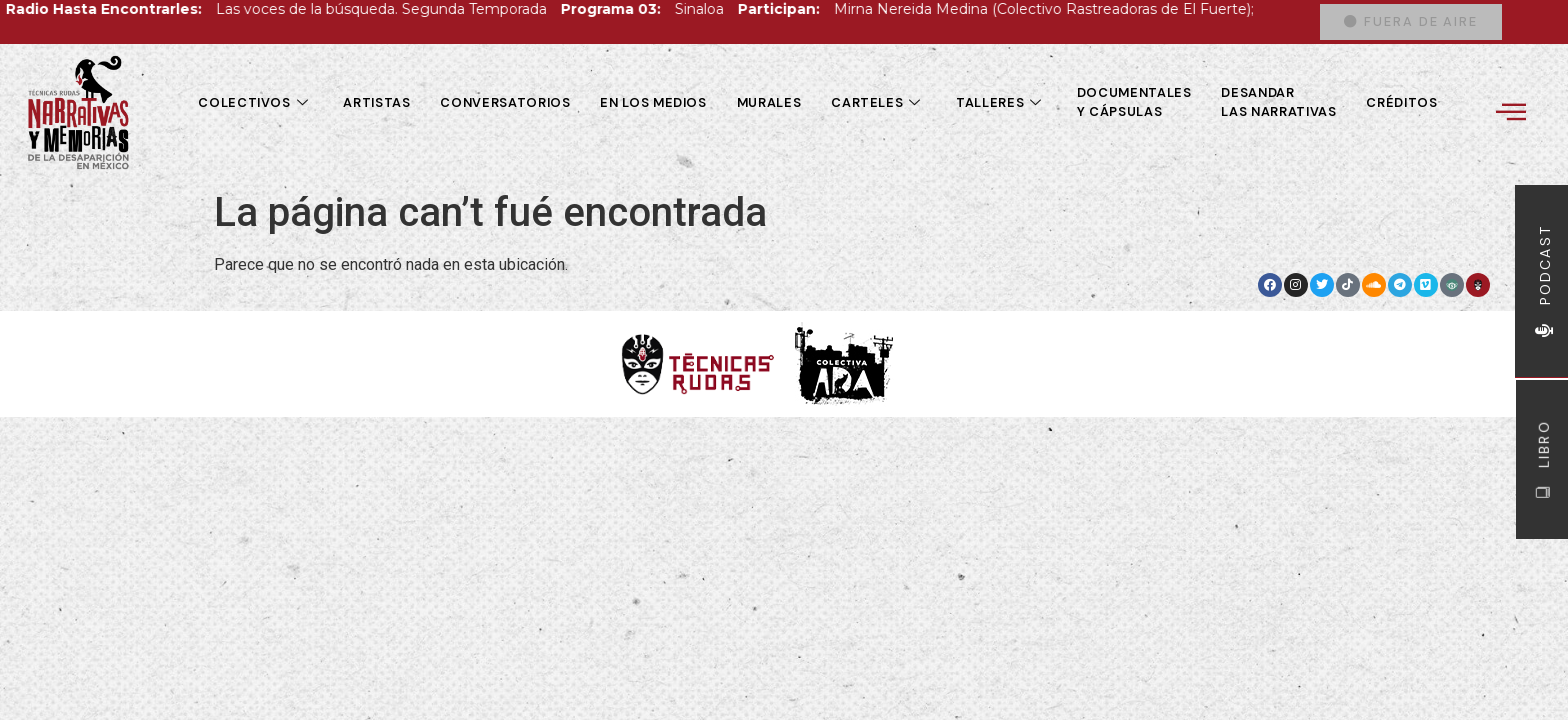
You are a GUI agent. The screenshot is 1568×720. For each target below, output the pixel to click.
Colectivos (255, 102)
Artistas (376, 102)
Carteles (878, 102)
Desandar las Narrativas (1278, 102)
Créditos (1401, 102)
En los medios (653, 102)
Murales (769, 102)
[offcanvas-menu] (1511, 112)
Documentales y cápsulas (1134, 102)
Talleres (1001, 102)
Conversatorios (505, 102)
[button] (1411, 22)
